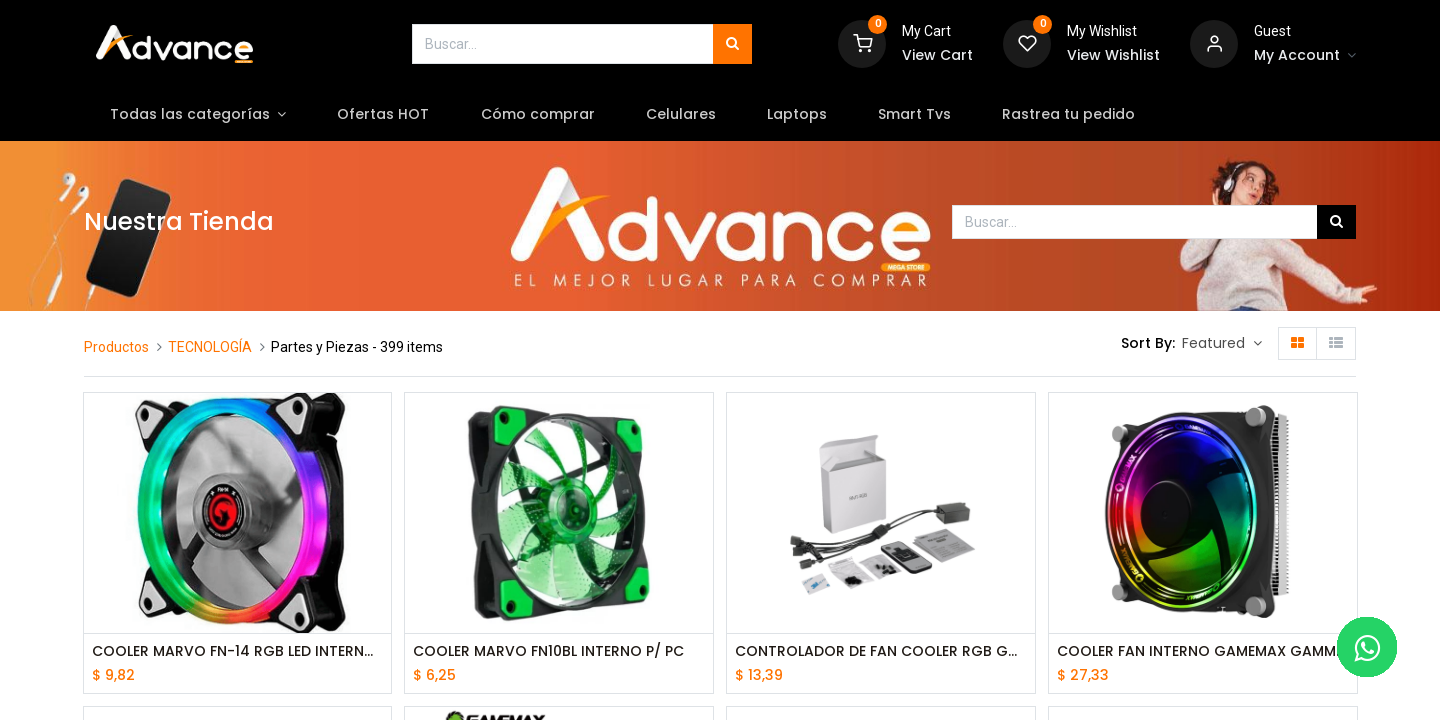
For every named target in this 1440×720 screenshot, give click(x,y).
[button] (1222, 344)
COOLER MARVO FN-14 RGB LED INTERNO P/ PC (238, 651)
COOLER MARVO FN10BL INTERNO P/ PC (548, 651)
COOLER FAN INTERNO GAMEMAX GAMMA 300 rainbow (1203, 651)
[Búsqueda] (732, 44)
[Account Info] (1305, 56)
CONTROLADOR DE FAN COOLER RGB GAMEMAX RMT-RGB (881, 651)
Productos (116, 347)
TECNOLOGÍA (210, 347)
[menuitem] (383, 115)
